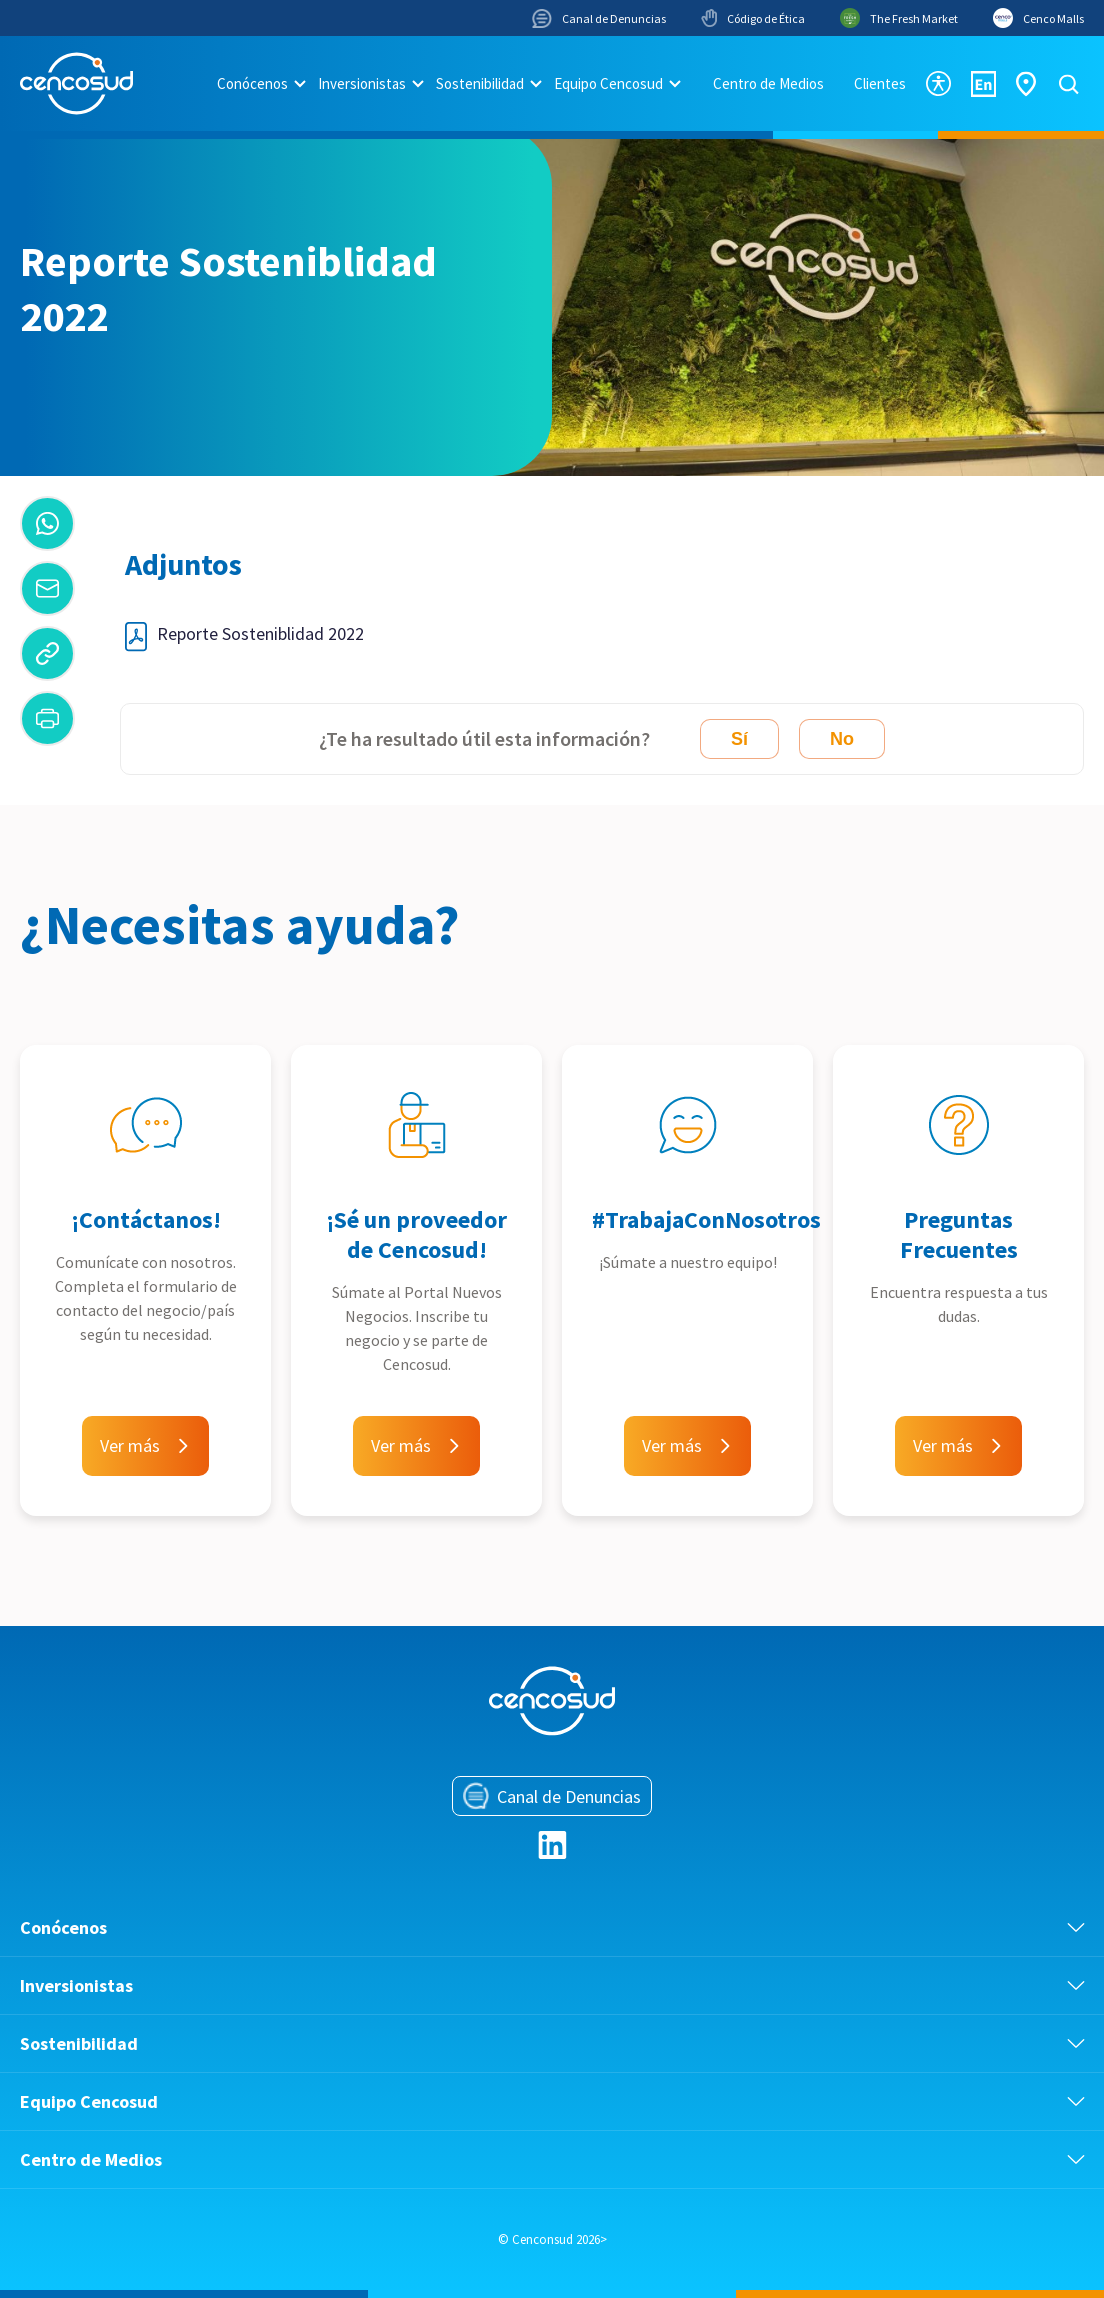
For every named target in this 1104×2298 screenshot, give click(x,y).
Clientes (880, 83)
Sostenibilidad (480, 83)
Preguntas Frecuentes (959, 1234)
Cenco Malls (1038, 18)
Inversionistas (362, 83)
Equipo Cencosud (608, 83)
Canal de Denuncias (599, 18)
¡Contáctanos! (146, 1219)
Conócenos (252, 83)
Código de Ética (753, 18)
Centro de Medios (768, 83)
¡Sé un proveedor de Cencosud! (416, 1234)
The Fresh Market (899, 18)
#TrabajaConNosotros (706, 1219)
